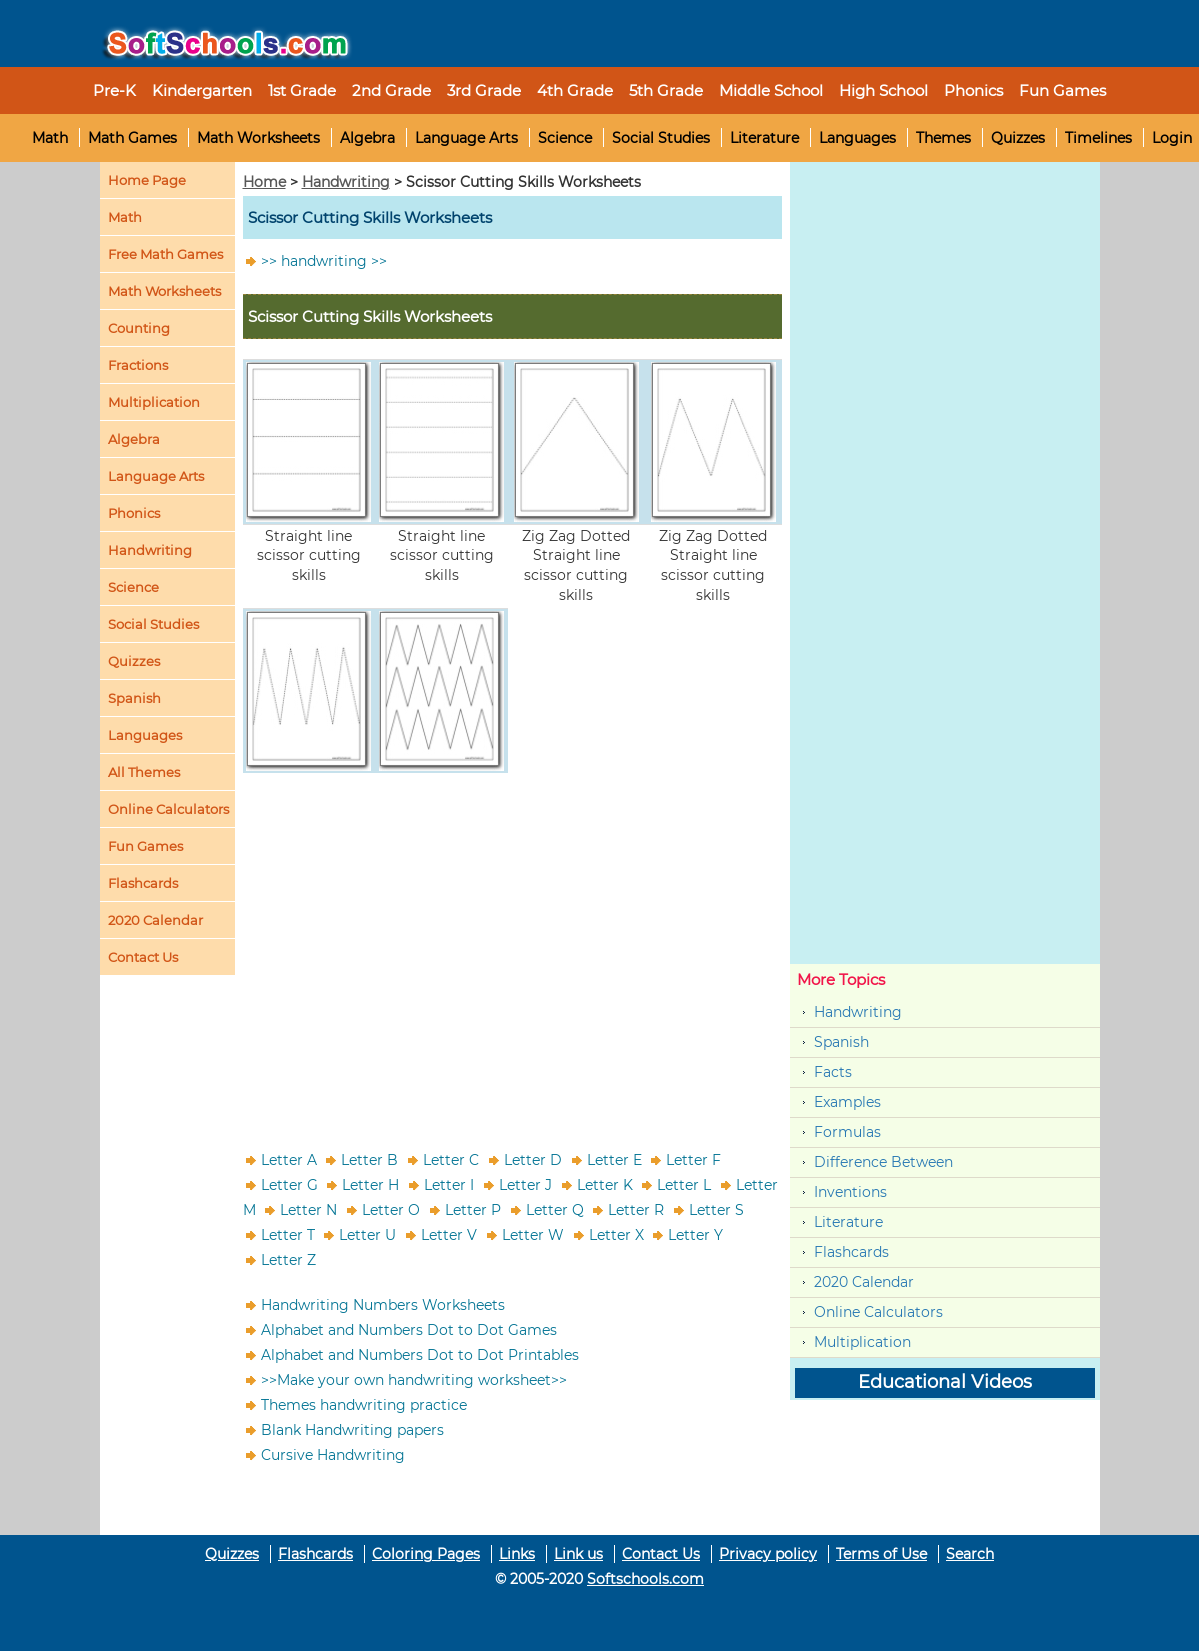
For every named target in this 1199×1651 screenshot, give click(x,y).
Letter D (533, 1160)
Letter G (289, 1185)
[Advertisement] (512, 948)
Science (565, 138)
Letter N (308, 1210)
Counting (139, 328)
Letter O (391, 1210)
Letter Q (555, 1210)
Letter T (288, 1235)
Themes (943, 138)
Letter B (369, 1160)
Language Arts (466, 138)
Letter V (449, 1235)
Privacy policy (768, 1554)
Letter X (616, 1235)
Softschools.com (645, 1579)
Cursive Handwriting (333, 1455)
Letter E (614, 1160)
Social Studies (661, 138)
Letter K (605, 1185)
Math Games (132, 138)
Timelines (1098, 138)
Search (970, 1554)
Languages (857, 138)
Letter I (449, 1185)
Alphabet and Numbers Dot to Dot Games (409, 1330)
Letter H (370, 1185)
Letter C (451, 1160)
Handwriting (150, 550)
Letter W (533, 1235)
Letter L (684, 1185)
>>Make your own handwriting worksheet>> (414, 1380)
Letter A (289, 1160)
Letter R (636, 1210)
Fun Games (1062, 90)
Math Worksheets (258, 138)
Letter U (367, 1235)
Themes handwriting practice (364, 1405)
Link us (578, 1554)
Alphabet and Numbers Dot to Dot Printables (420, 1355)
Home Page (147, 180)
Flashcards (851, 1252)
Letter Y (695, 1235)
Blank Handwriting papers (352, 1430)
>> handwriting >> (324, 261)
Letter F (693, 1160)
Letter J (525, 1185)
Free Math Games (165, 254)
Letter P (473, 1210)
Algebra (367, 138)
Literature (764, 138)
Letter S (716, 1210)
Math (50, 138)
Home (264, 182)
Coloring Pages (426, 1554)
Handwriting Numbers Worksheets (383, 1305)
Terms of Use (881, 1554)
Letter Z (288, 1260)
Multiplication (154, 402)
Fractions (138, 365)
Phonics (134, 513)
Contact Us (661, 1554)
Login (1172, 138)
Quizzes (1018, 138)
